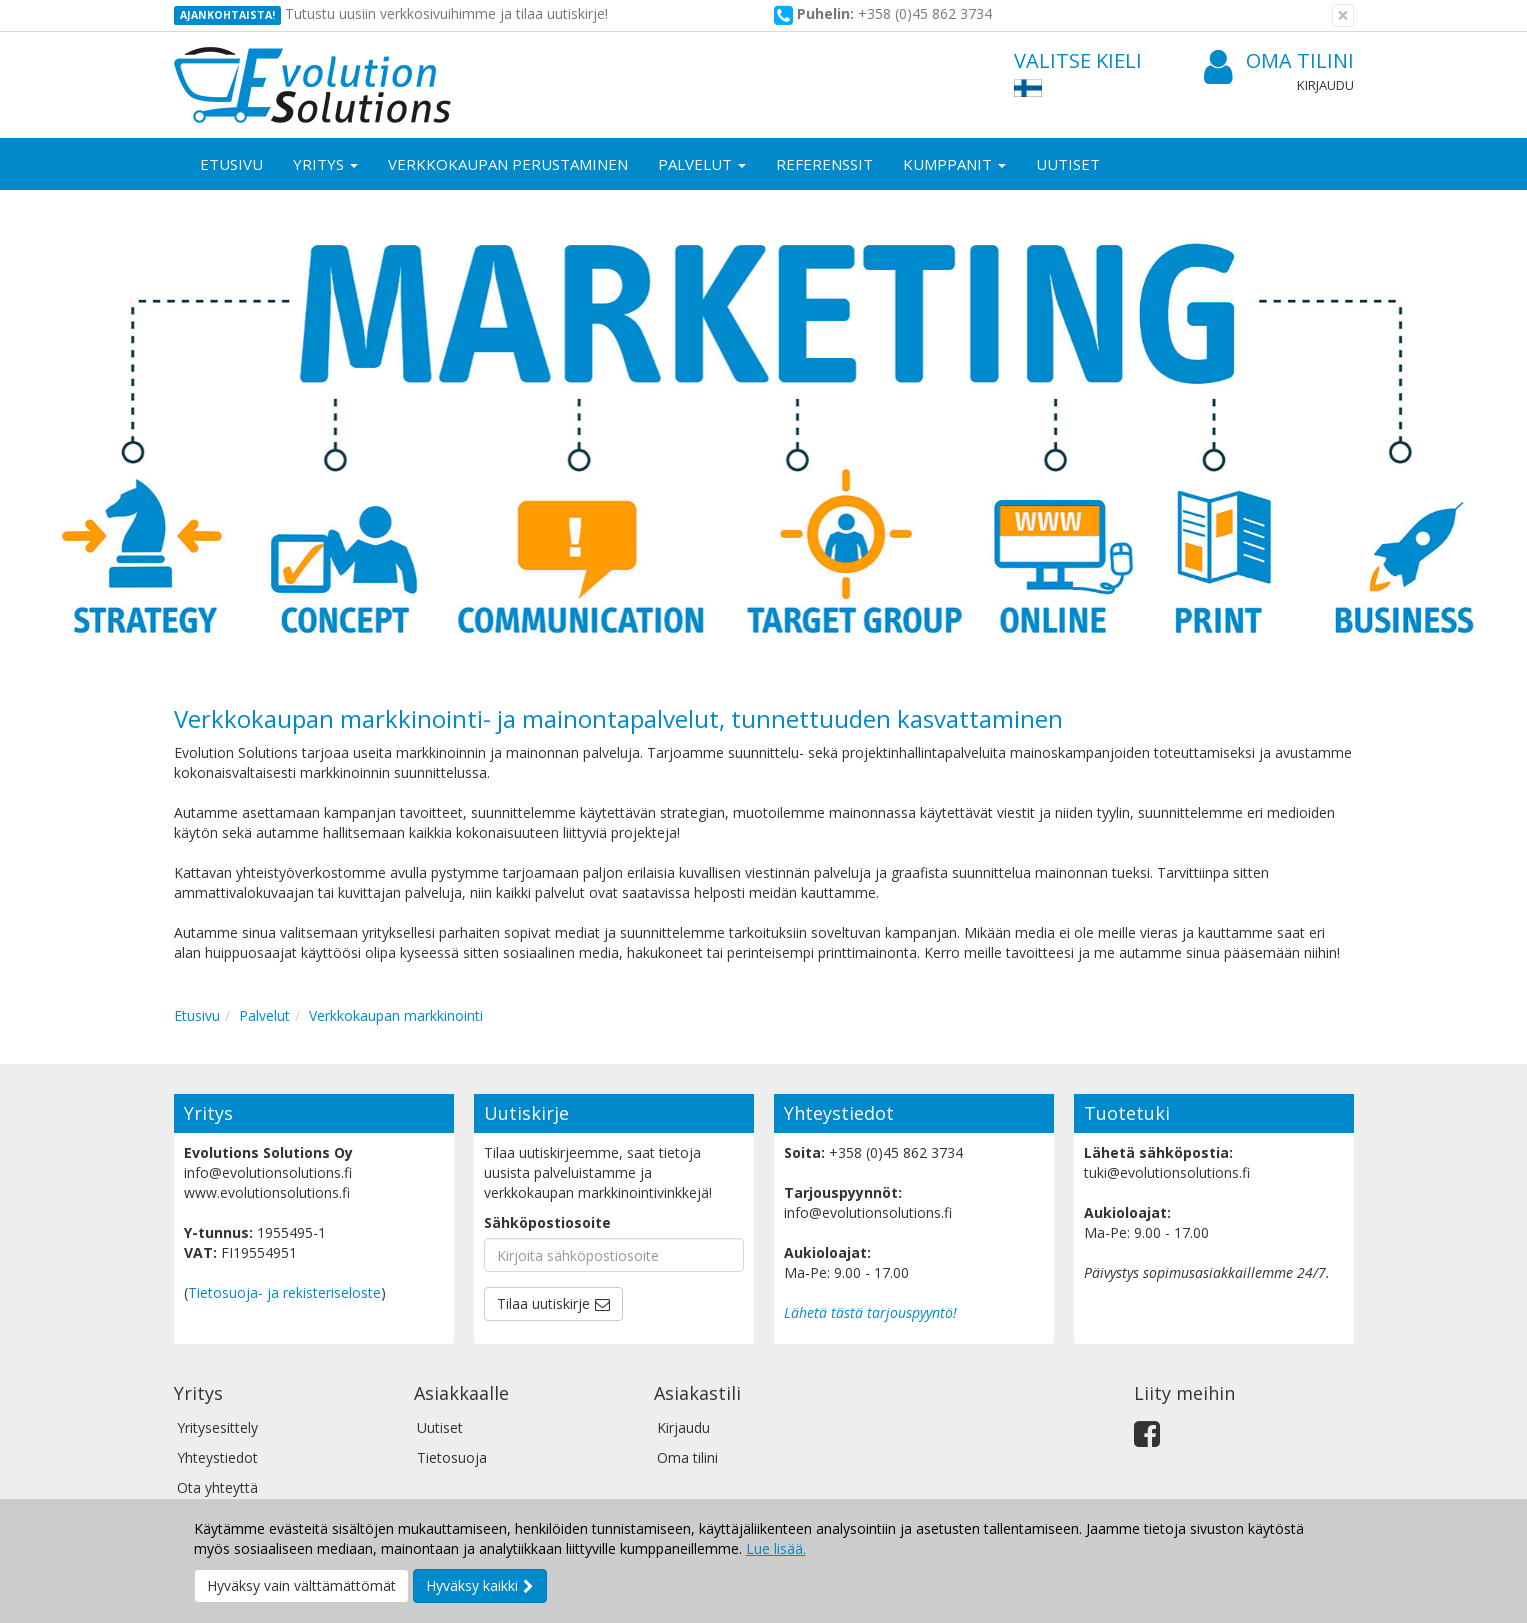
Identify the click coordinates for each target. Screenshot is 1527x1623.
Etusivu (231, 164)
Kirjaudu (1325, 85)
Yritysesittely (217, 1427)
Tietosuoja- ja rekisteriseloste (284, 1292)
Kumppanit (954, 164)
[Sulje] (1343, 15)
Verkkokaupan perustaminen (508, 164)
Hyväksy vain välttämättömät (301, 1585)
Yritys (325, 164)
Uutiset (1068, 164)
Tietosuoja (452, 1457)
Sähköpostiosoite (547, 1222)
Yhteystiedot (217, 1457)
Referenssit (824, 164)
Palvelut (702, 164)
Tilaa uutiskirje (543, 1303)
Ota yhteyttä (217, 1487)
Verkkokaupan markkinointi (396, 1015)
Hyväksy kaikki (472, 1585)
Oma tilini (1279, 61)
